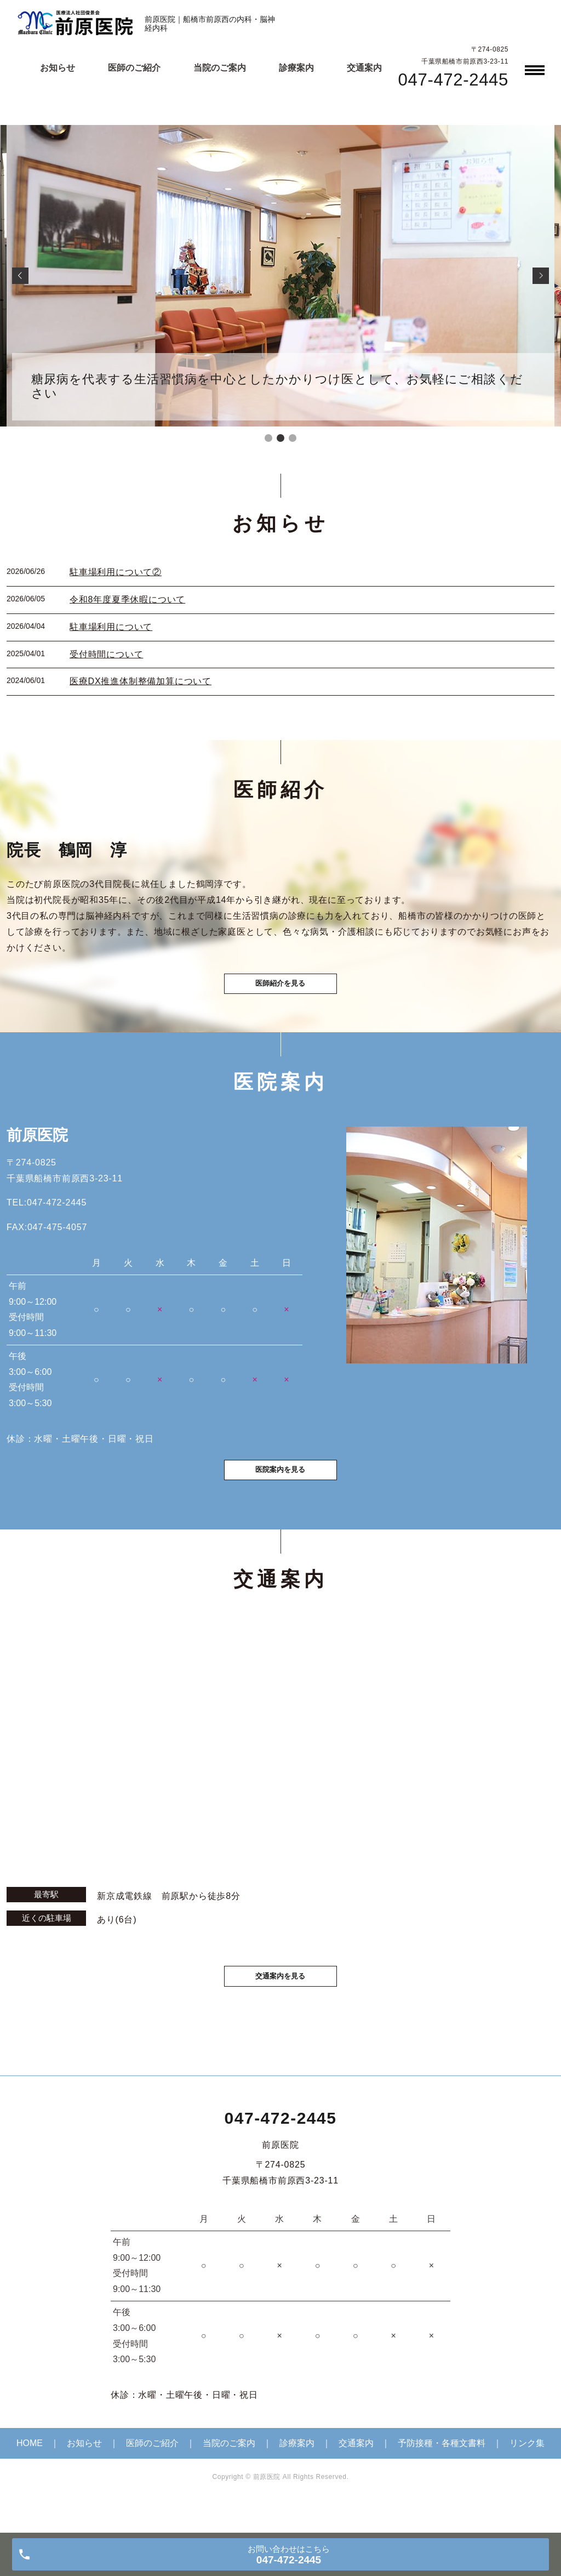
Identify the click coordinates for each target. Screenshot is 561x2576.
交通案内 (364, 67)
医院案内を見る (280, 1492)
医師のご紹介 (134, 67)
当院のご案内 (219, 67)
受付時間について (106, 654)
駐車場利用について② (116, 572)
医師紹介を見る (280, 992)
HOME (29, 2472)
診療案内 (296, 67)
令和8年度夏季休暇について (127, 599)
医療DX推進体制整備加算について (140, 681)
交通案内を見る (280, 2003)
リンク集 (527, 2472)
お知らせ (57, 67)
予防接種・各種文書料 (441, 2472)
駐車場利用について (111, 627)
